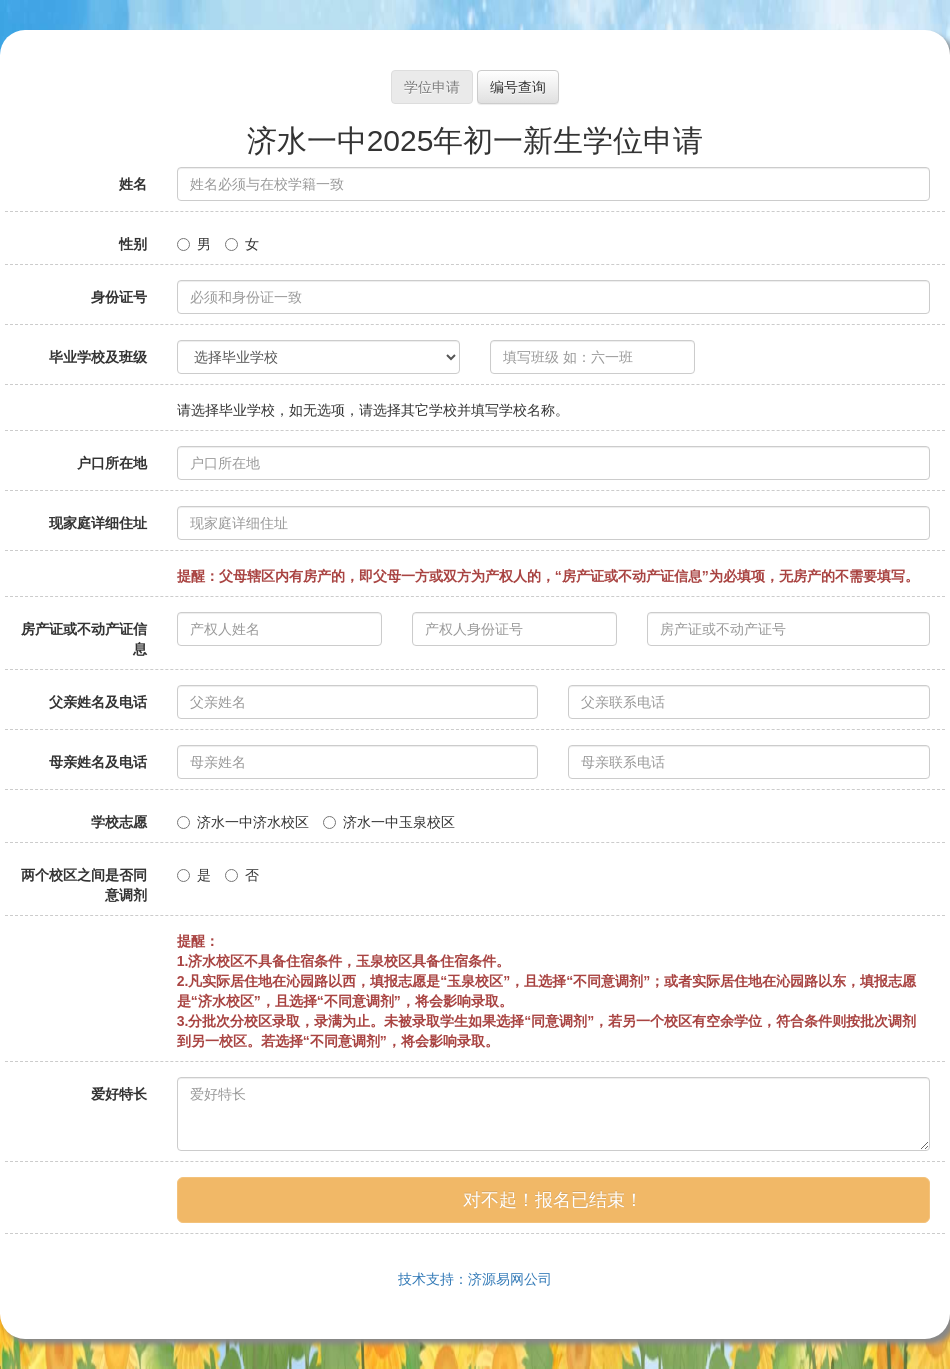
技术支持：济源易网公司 (475, 1279)
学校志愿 (119, 822)
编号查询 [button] (518, 87)
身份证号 (119, 297)
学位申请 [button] (432, 87)
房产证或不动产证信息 (84, 639)
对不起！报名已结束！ (553, 1200)
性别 (133, 244)
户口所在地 (112, 463)
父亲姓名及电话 (98, 702)
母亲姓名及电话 (98, 762)
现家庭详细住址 (98, 523)
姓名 (133, 184)
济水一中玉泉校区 (389, 822)
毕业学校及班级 (98, 357)
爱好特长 (119, 1094)
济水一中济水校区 (243, 822)
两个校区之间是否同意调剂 (84, 885)
